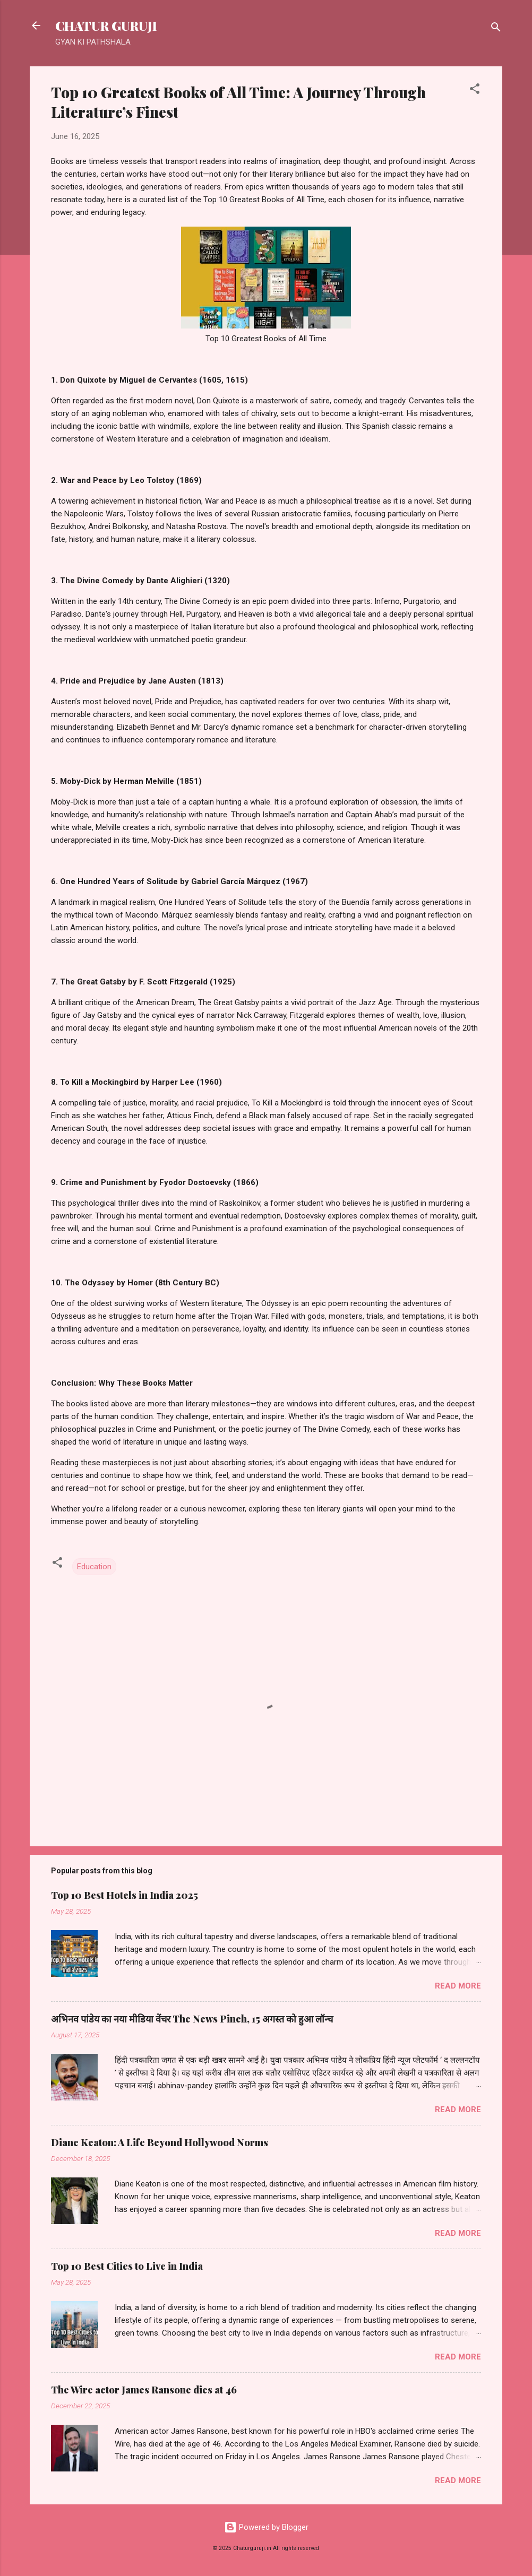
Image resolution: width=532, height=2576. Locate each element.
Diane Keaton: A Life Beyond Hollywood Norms (159, 2142)
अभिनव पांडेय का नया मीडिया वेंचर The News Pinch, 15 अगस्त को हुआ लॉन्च (192, 2018)
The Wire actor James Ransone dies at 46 (144, 2389)
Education (94, 1566)
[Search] (496, 29)
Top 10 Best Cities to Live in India (127, 2266)
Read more (458, 1986)
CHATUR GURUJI (106, 25)
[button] (474, 90)
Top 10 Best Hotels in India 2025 (124, 1895)
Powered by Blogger (266, 2527)
